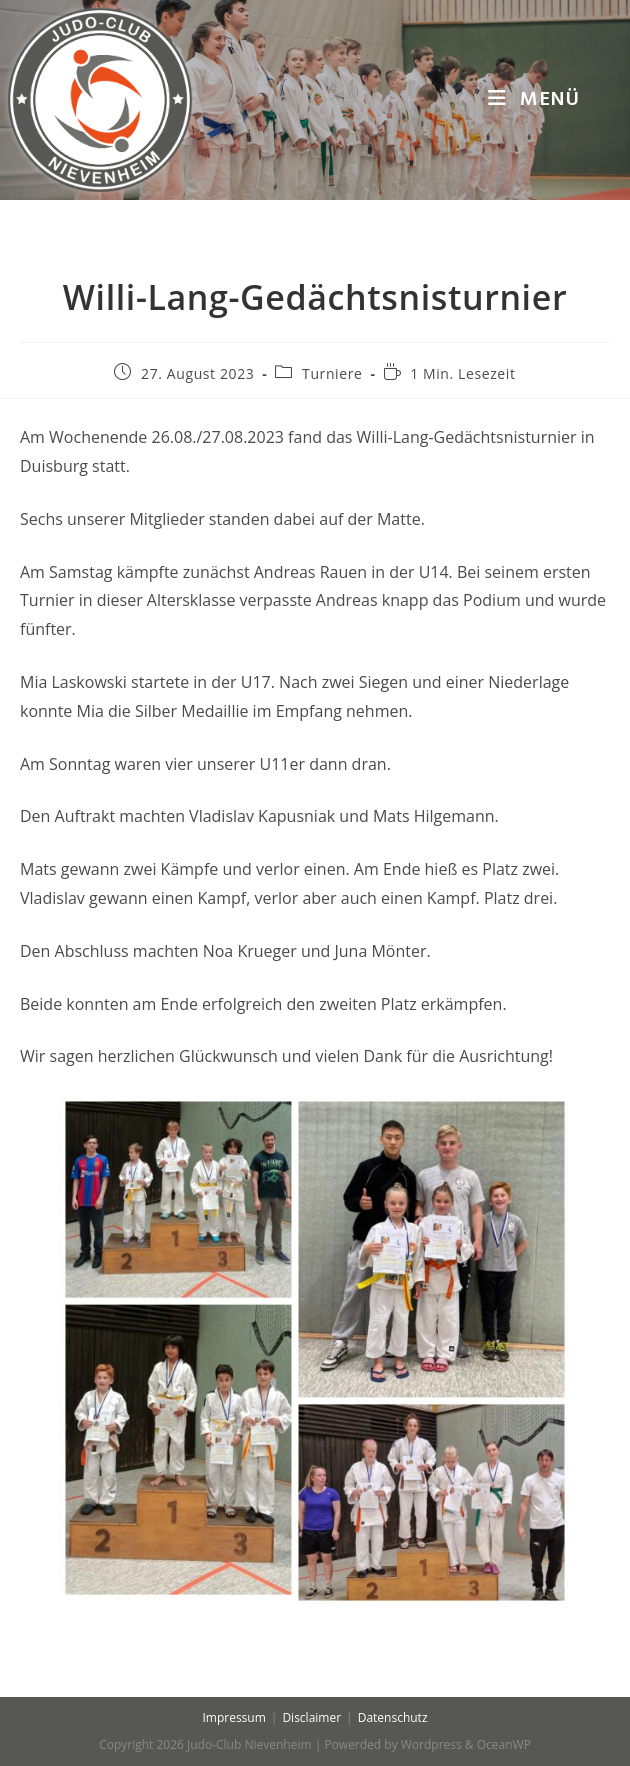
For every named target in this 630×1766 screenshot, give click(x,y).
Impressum (233, 1717)
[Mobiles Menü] (534, 100)
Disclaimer (311, 1717)
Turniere (332, 373)
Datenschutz (393, 1717)
